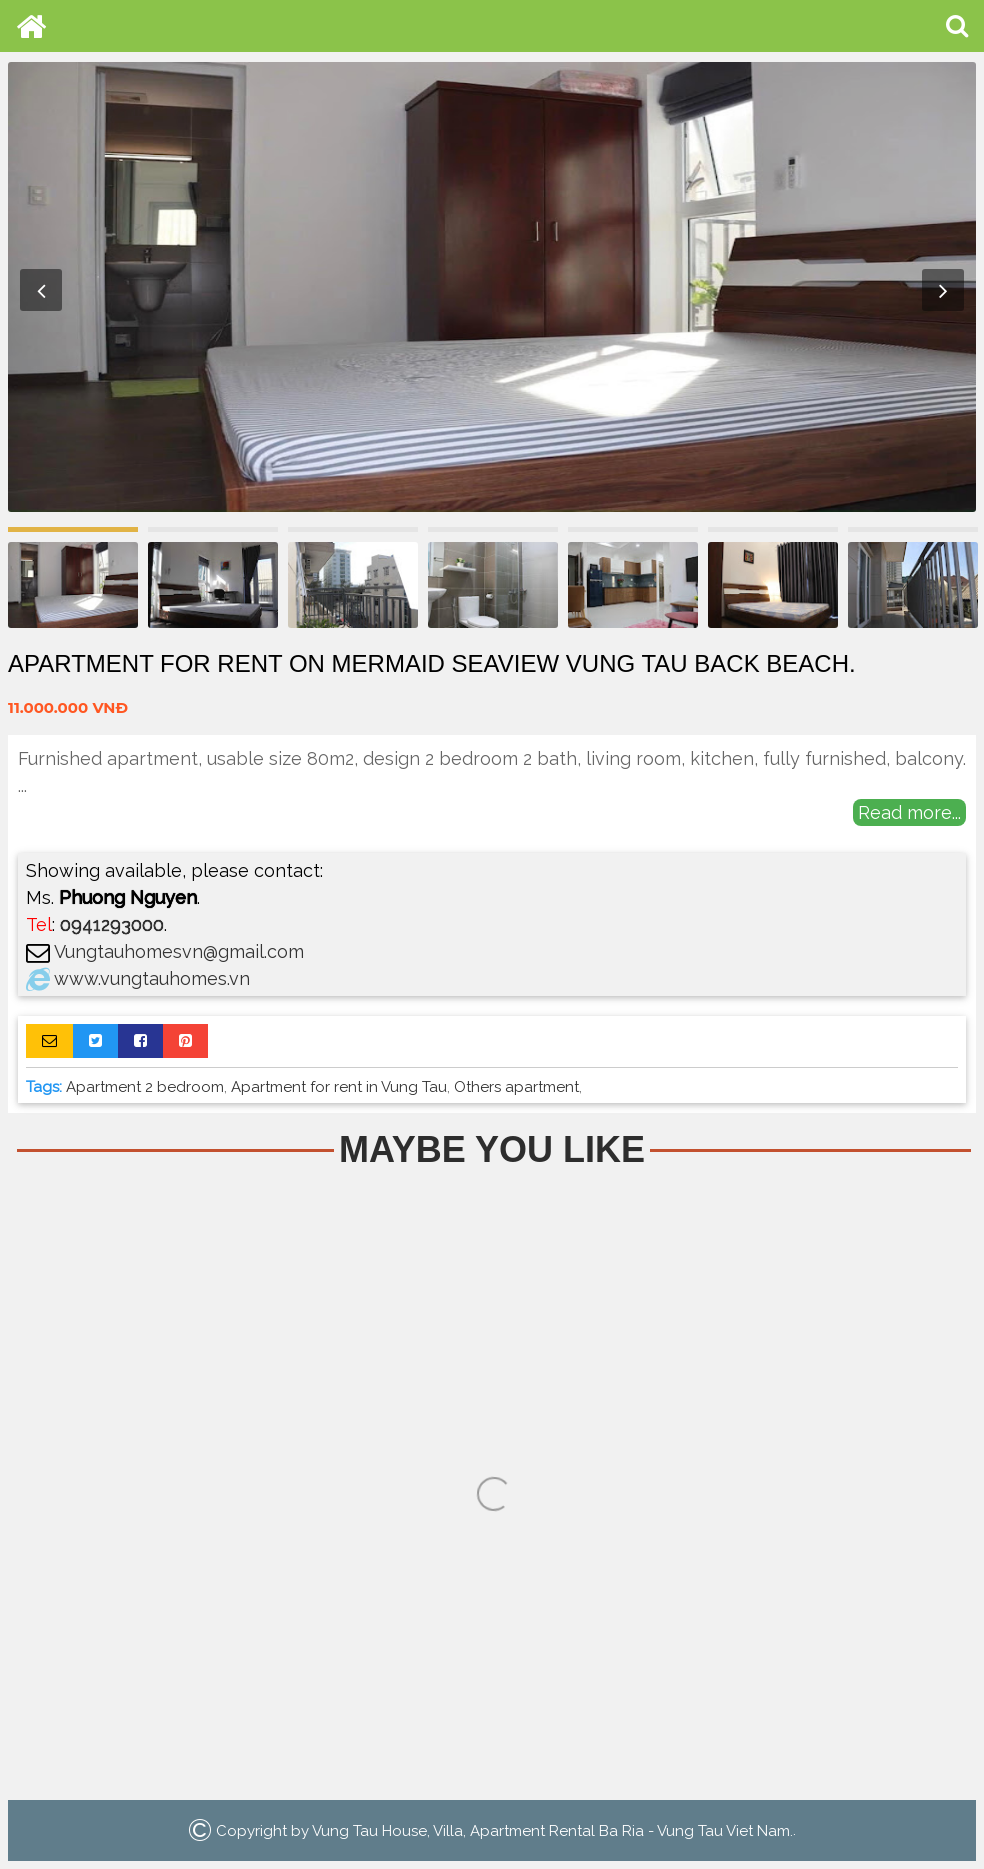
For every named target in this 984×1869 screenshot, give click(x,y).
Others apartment (516, 1087)
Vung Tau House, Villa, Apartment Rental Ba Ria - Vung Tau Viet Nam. (552, 1830)
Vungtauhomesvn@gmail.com (179, 951)
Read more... (909, 812)
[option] (492, 287)
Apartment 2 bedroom (145, 1087)
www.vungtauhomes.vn (152, 978)
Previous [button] (41, 290)
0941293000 (112, 924)
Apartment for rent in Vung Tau (339, 1087)
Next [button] (943, 290)
